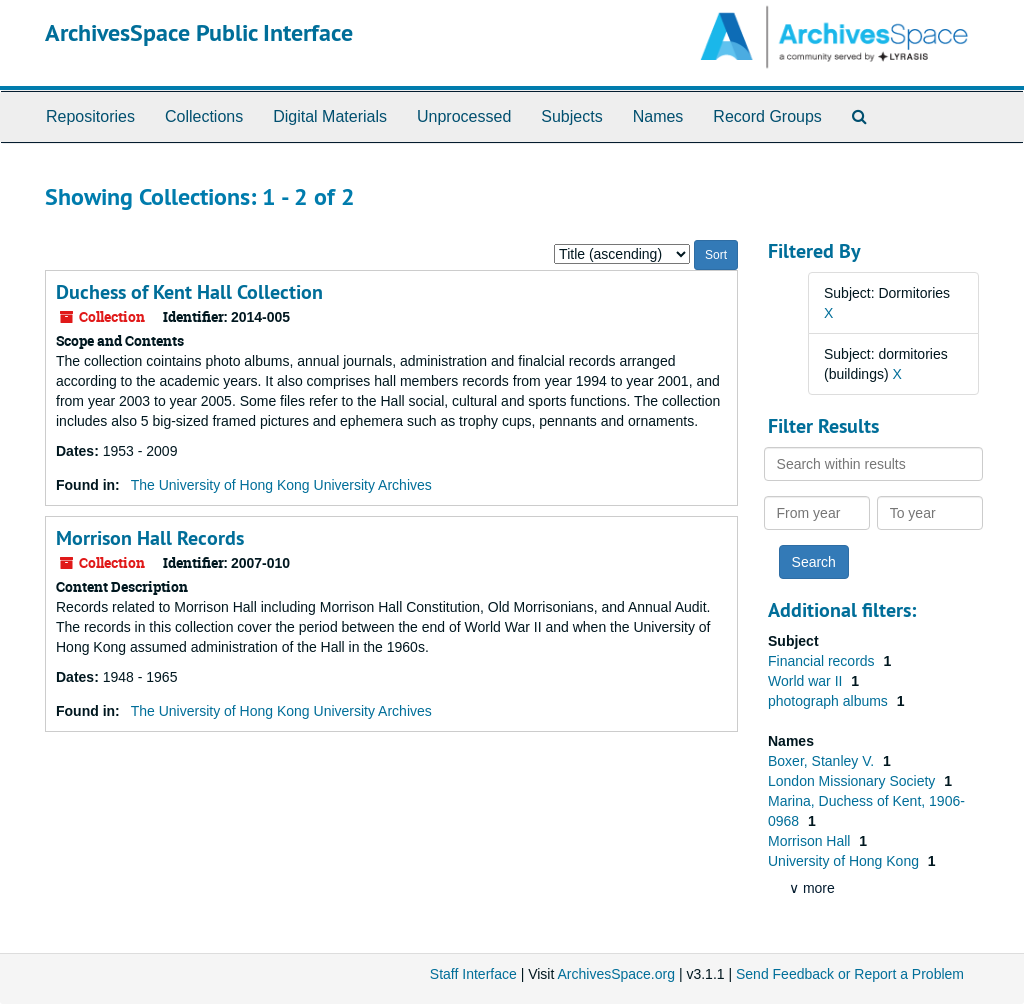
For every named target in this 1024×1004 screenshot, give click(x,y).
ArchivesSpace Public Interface (199, 32)
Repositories (90, 116)
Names (658, 116)
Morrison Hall (811, 841)
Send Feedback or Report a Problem (850, 974)
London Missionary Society (853, 781)
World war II (807, 681)
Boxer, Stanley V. (823, 761)
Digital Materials (330, 116)
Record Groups (767, 116)
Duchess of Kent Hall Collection (189, 292)
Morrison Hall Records (150, 538)
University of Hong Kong (845, 861)
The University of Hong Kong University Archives (281, 485)
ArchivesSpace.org (616, 974)
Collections (204, 116)
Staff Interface (473, 974)
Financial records (823, 661)
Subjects (571, 116)
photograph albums (830, 701)
